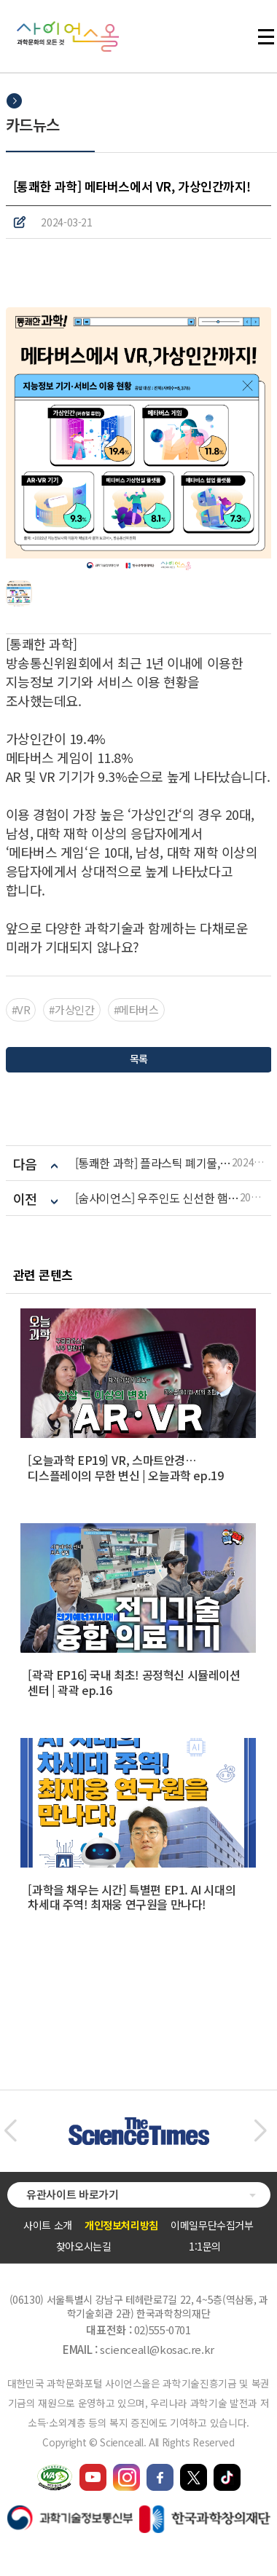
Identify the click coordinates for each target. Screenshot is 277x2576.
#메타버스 (136, 1009)
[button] (10, 2131)
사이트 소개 (47, 2225)
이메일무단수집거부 (212, 2225)
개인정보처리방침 (121, 2225)
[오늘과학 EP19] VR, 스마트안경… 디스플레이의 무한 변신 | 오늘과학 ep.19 (125, 1467)
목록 (138, 1058)
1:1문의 (205, 2246)
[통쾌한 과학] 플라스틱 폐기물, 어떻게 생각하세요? (153, 1163)
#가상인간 (71, 1009)
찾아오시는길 (84, 2246)
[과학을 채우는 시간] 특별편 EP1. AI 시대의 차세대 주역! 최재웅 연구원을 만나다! (131, 1897)
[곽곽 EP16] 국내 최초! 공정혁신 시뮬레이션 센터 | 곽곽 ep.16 (134, 1682)
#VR (21, 1009)
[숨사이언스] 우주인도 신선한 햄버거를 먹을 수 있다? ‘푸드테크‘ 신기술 (157, 1198)
